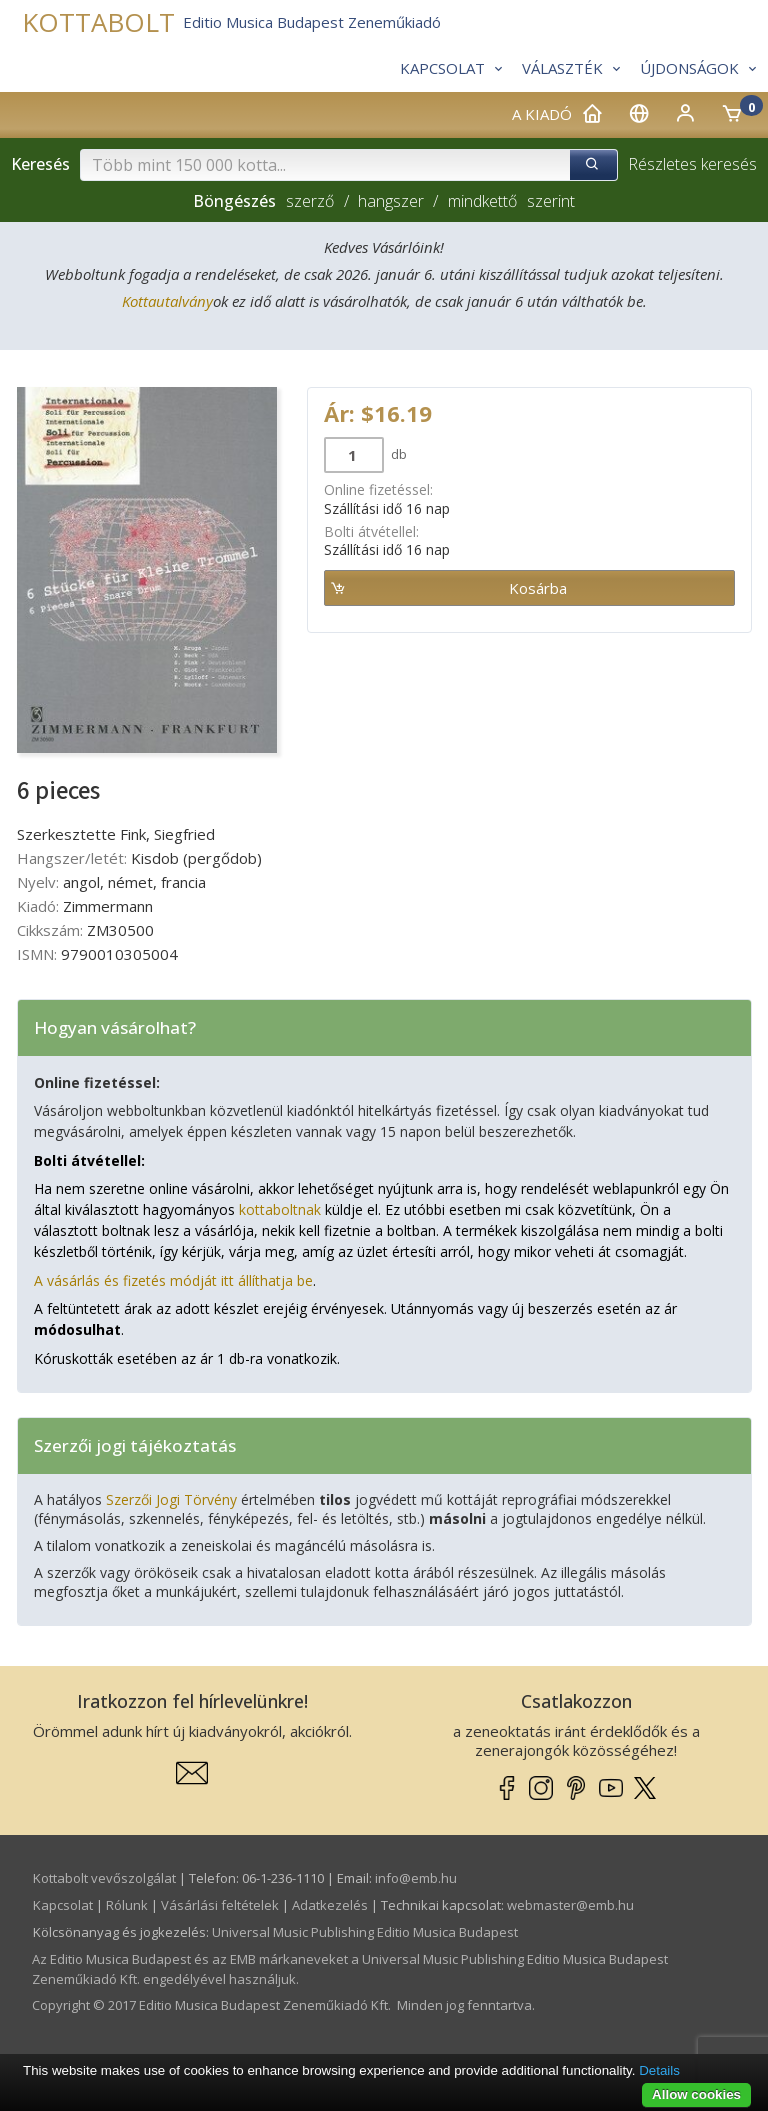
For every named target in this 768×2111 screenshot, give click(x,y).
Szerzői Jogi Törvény (171, 1499)
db (397, 454)
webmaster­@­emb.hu (570, 1905)
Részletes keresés (692, 164)
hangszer (391, 201)
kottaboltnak (280, 1209)
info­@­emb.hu (416, 1878)
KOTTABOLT (98, 22)
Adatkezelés (330, 1905)
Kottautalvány (167, 301)
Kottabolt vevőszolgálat (104, 1878)
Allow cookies (696, 2094)
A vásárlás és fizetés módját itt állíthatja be (173, 1280)
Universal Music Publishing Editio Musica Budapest (365, 1932)
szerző (310, 201)
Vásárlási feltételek (220, 1905)
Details (659, 2070)
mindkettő (482, 201)
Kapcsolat (63, 1905)
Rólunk (127, 1905)
